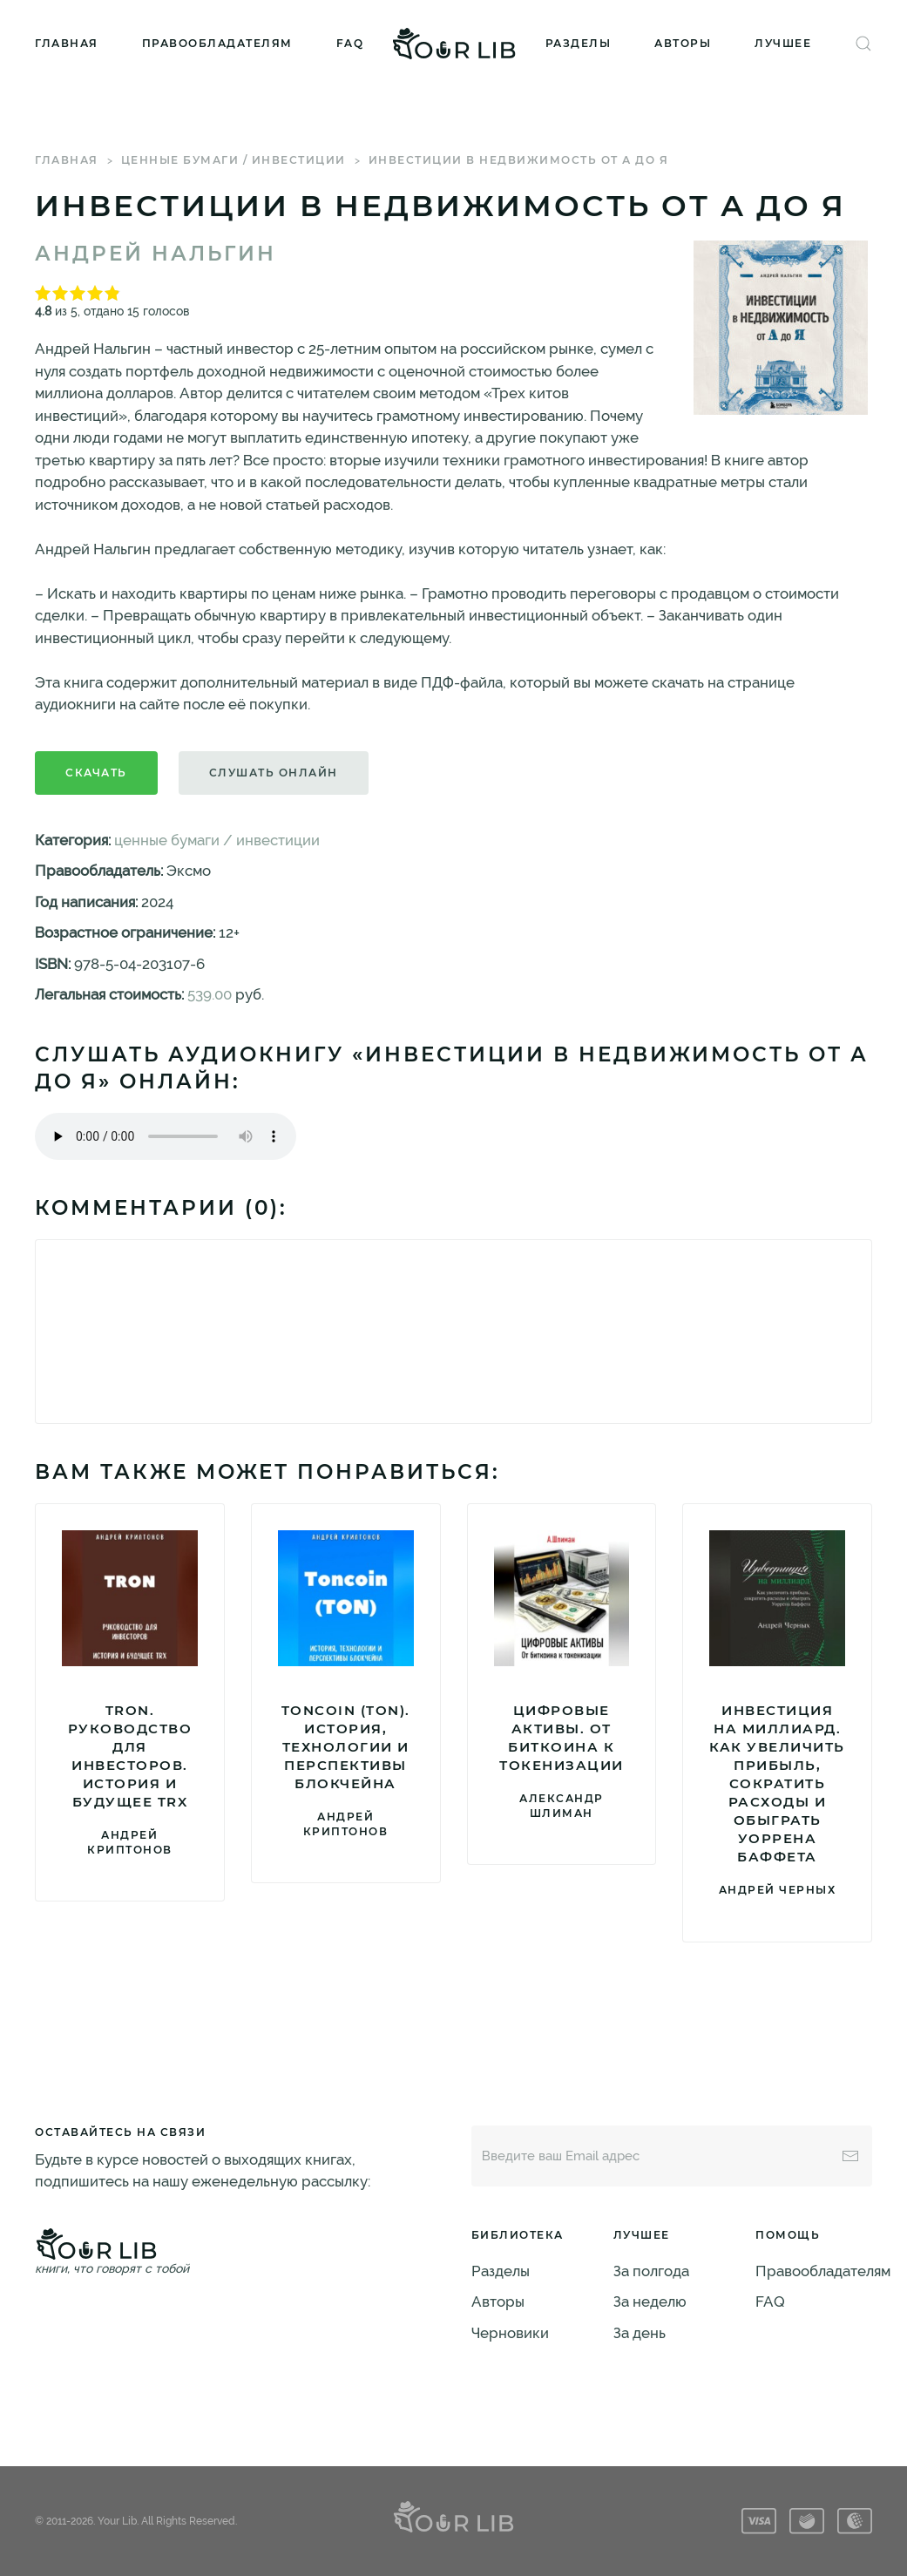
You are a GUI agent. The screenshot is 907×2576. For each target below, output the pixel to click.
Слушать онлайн (273, 772)
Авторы (682, 43)
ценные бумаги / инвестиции (233, 159)
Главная (66, 43)
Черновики (510, 2333)
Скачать (96, 772)
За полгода (651, 2271)
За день (639, 2333)
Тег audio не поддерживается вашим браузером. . (165, 1136)
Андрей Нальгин (155, 253)
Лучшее (783, 43)
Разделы (578, 43)
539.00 (209, 994)
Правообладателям (217, 43)
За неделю (650, 2301)
